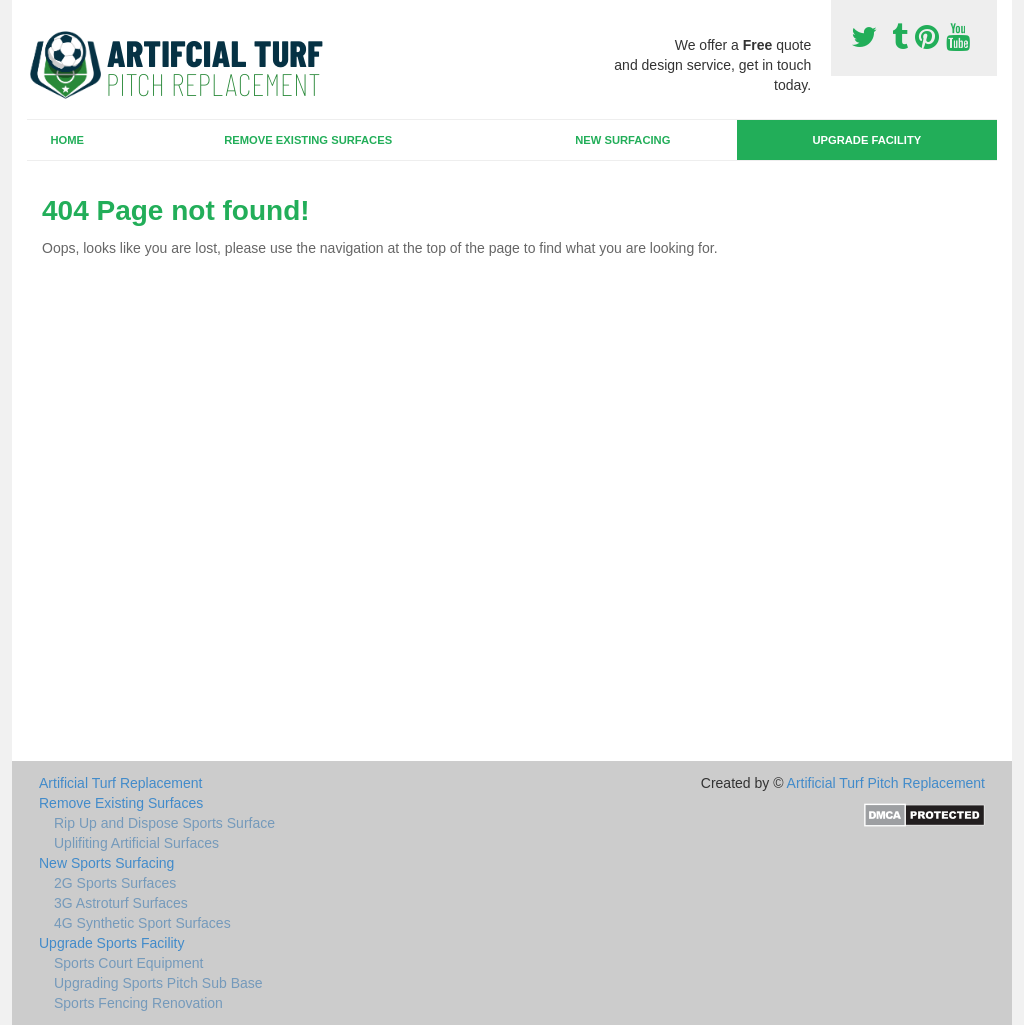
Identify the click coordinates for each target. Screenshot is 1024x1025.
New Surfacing (622, 140)
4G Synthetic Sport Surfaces (142, 923)
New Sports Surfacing (106, 863)
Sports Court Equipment (128, 963)
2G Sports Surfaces (115, 883)
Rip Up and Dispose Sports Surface (164, 823)
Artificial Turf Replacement (120, 783)
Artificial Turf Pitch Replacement (886, 783)
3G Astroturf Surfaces (121, 903)
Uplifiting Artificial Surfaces (136, 843)
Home (67, 140)
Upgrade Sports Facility (112, 943)
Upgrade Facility (866, 140)
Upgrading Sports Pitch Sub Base (158, 983)
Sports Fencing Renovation (138, 1003)
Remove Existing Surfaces (308, 140)
